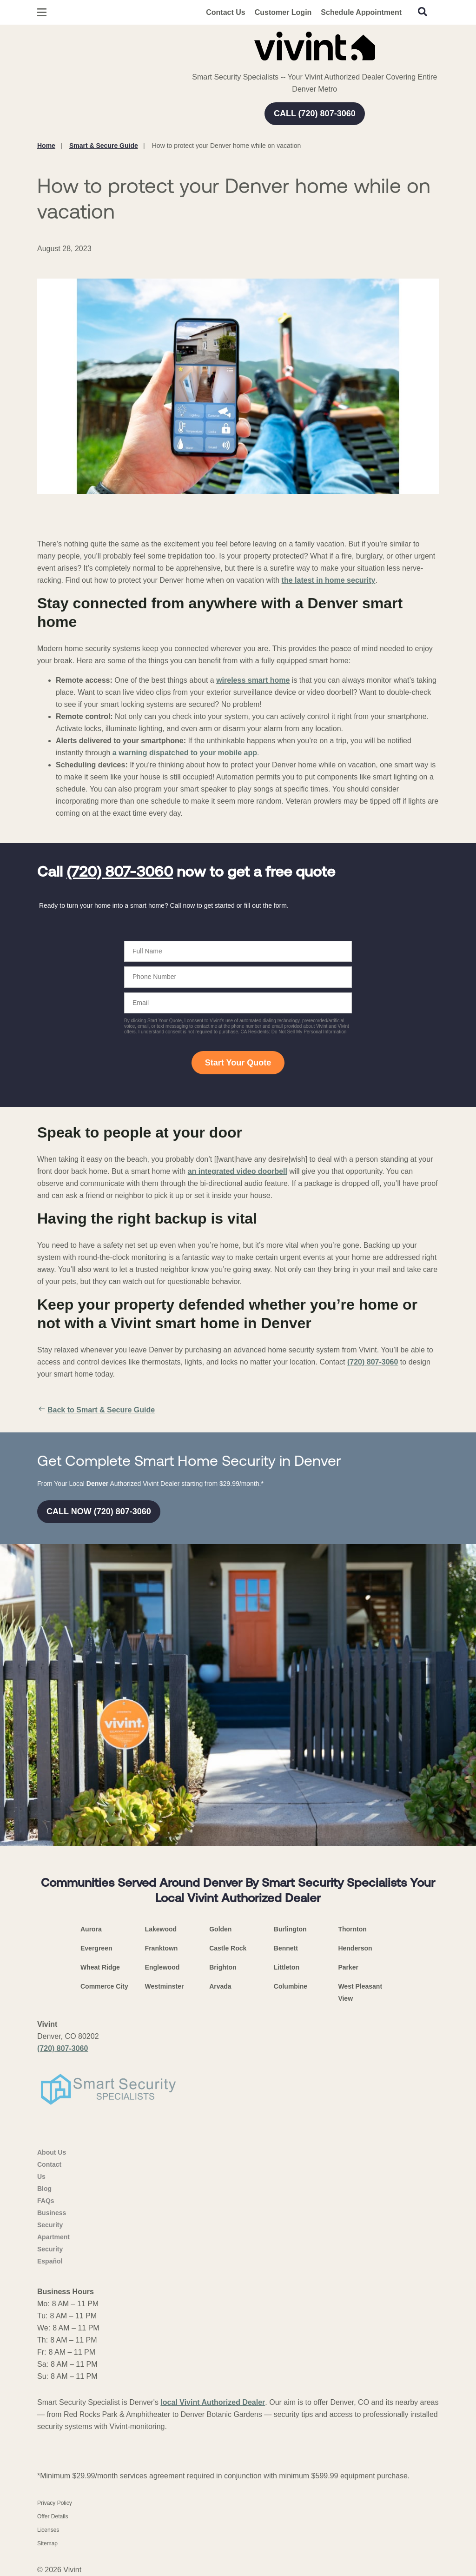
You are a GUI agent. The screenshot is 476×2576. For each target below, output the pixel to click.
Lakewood (161, 1929)
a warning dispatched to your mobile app (184, 753)
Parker (348, 1967)
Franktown (161, 1948)
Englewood (162, 1967)
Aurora (91, 1929)
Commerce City (104, 1986)
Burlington (290, 1929)
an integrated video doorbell (237, 1171)
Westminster (164, 1986)
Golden (220, 1929)
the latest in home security (329, 580)
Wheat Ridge (100, 1967)
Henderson (355, 1948)
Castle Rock (227, 1948)
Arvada (220, 1986)
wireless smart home (253, 680)
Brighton (222, 1967)
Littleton (286, 1967)
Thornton (352, 1929)
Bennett (286, 1948)
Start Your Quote (238, 1062)
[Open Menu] (41, 12)
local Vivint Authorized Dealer (212, 2402)
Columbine (290, 1986)
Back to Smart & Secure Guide (96, 1410)
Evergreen (96, 1948)
